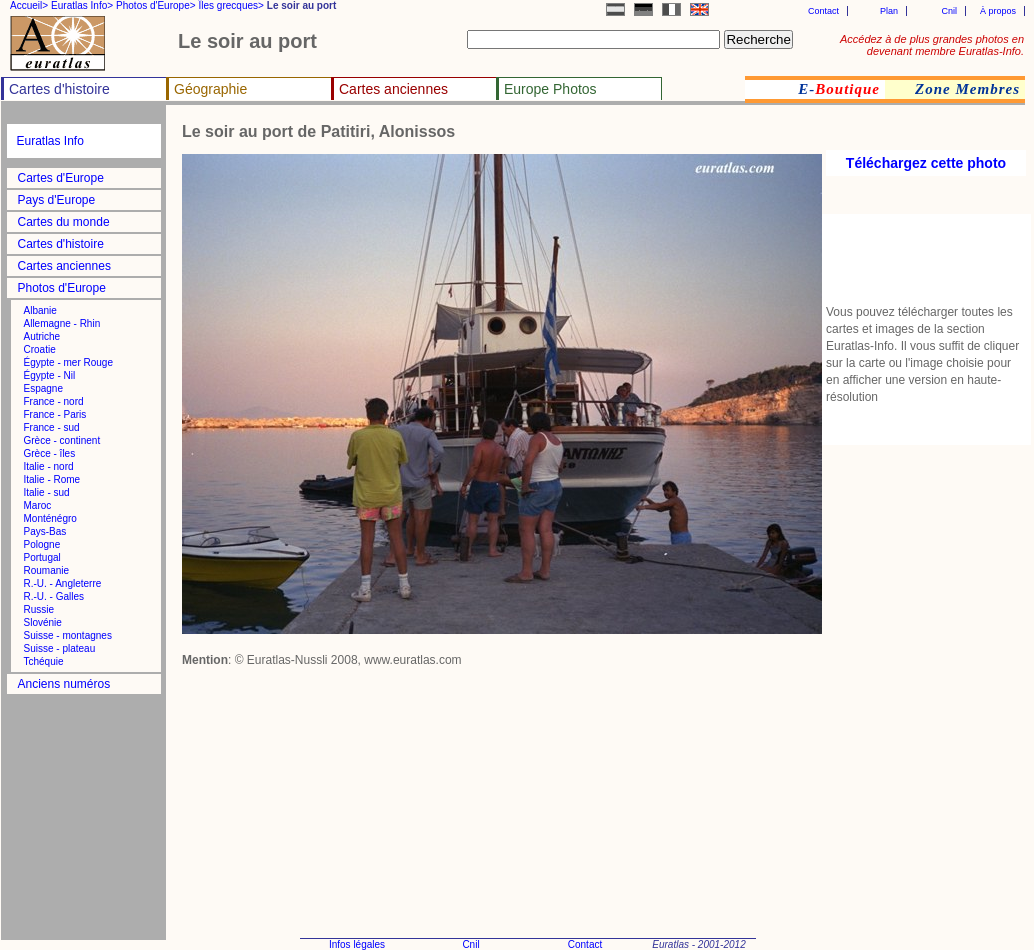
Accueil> (29, 5)
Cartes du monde (64, 222)
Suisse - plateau (60, 648)
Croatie (40, 349)
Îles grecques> (231, 5)
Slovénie (43, 622)
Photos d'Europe (62, 288)
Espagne (43, 388)
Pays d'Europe (57, 200)
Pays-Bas (45, 531)
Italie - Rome (52, 479)
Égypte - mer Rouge (69, 362)
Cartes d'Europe (61, 178)
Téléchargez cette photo (926, 163)
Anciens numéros (64, 684)
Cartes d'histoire (59, 89)
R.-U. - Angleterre (63, 583)
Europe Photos (550, 89)
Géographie (210, 89)
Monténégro (50, 518)
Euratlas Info (50, 141)
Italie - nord (49, 466)
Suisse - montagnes (68, 635)
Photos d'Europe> (155, 5)
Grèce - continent (62, 440)
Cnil (949, 11)
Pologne (42, 544)
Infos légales (357, 944)
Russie (39, 609)
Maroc (38, 505)
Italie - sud (47, 492)
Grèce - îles (50, 453)
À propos (998, 11)
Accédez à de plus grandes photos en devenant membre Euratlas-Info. (932, 45)
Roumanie (47, 570)
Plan (889, 11)
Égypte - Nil (50, 375)
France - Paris (55, 414)
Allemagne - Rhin (62, 323)
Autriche (42, 336)
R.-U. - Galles (54, 596)
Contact (823, 11)
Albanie (40, 310)
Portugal (42, 557)
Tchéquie (44, 661)
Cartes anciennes (393, 89)
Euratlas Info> (82, 5)
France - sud (52, 427)
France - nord (54, 401)
